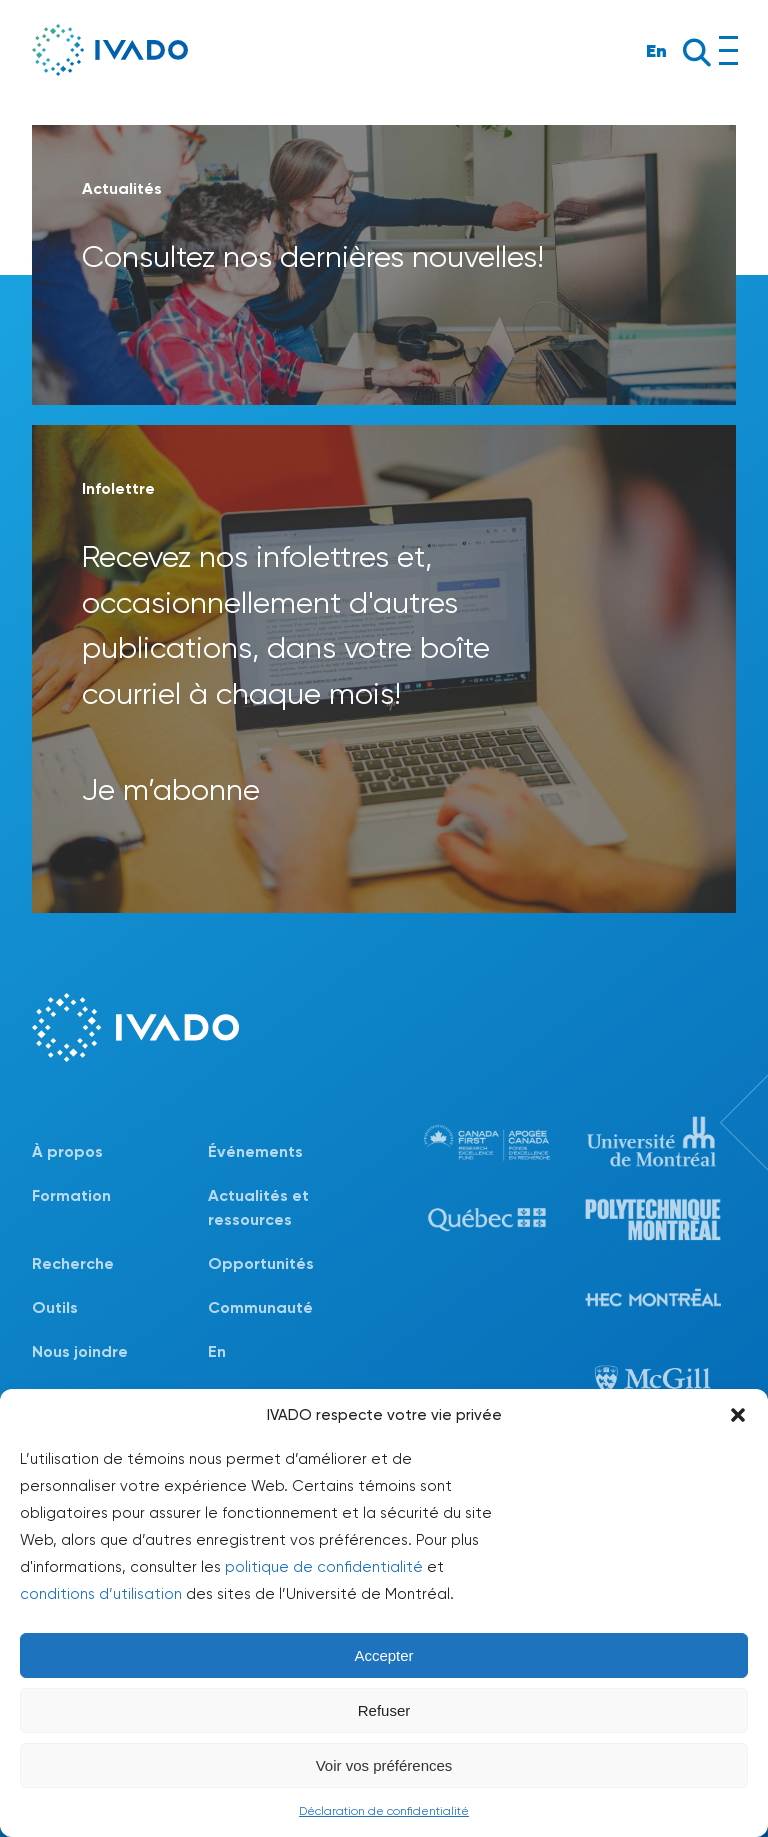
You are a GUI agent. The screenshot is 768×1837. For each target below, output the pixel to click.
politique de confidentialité (324, 1567)
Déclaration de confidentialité (384, 1811)
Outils (55, 1307)
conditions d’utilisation (101, 1594)
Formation (71, 1195)
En (656, 50)
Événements (255, 1151)
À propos (67, 1151)
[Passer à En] (296, 1352)
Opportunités (261, 1263)
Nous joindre (80, 1351)
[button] (738, 1415)
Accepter (383, 1655)
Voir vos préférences (384, 1765)
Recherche (73, 1263)
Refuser (384, 1710)
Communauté (260, 1307)
